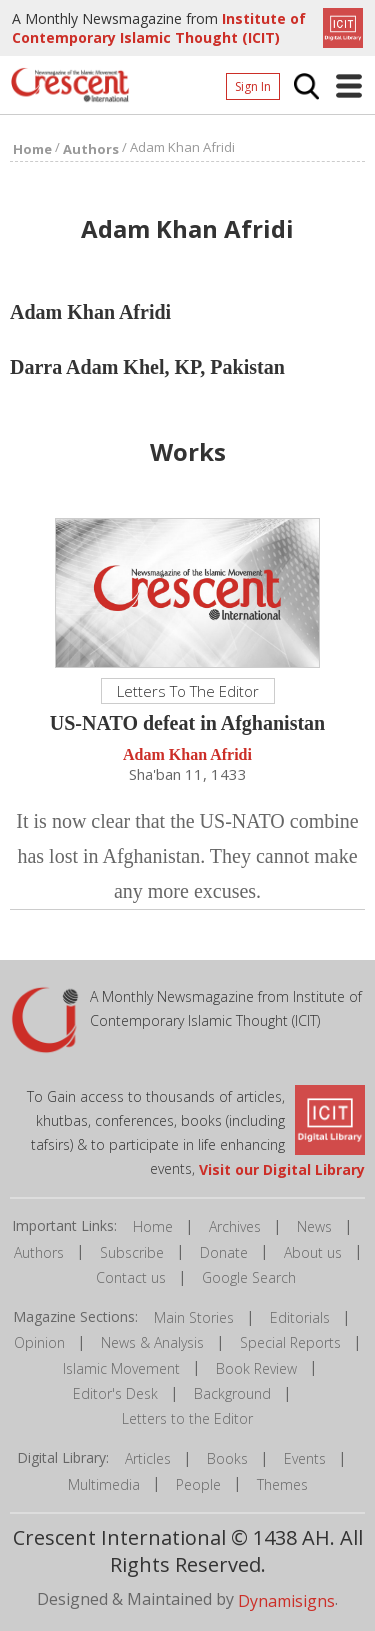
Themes (282, 1484)
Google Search (249, 1277)
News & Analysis (152, 1342)
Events (305, 1458)
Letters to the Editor (187, 1418)
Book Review (256, 1368)
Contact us (131, 1277)
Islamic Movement (121, 1368)
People (198, 1484)
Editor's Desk (115, 1393)
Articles (148, 1458)
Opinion (39, 1342)
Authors (39, 1252)
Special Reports (290, 1342)
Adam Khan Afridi (187, 754)
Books (227, 1458)
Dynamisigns (286, 1600)
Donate (224, 1252)
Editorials (300, 1317)
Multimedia (104, 1484)
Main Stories (194, 1317)
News (314, 1226)
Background (232, 1393)
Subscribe (132, 1252)
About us (313, 1252)
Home (153, 1226)
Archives (235, 1226)
